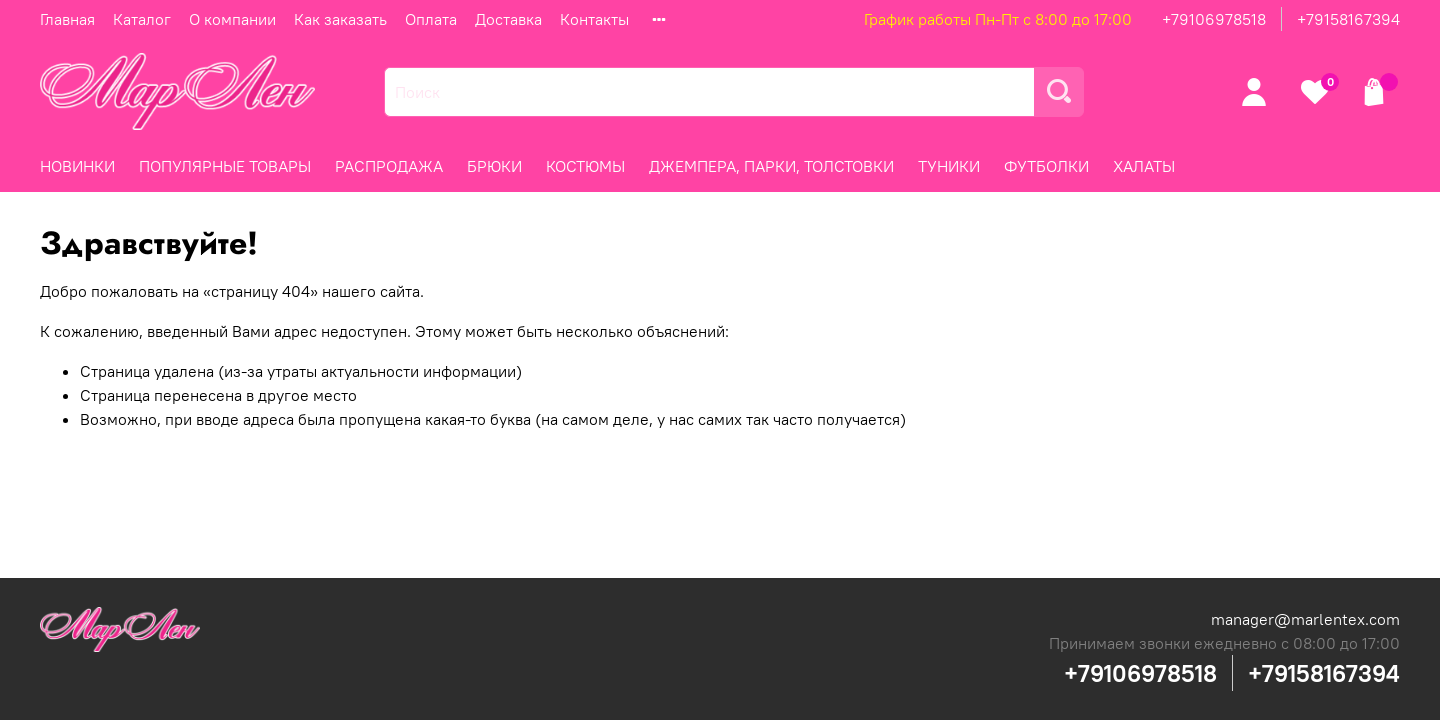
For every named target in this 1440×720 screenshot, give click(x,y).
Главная (67, 19)
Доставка (508, 19)
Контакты (594, 19)
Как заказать (340, 19)
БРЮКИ (494, 166)
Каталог (142, 19)
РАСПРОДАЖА (389, 166)
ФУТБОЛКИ (1046, 166)
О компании (232, 19)
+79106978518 (1214, 19)
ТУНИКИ (949, 166)
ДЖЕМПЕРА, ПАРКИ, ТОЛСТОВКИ (771, 166)
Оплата (431, 19)
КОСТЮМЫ (585, 166)
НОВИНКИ (77, 166)
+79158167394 (1348, 19)
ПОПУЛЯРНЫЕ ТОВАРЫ (225, 166)
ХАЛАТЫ (1144, 166)
